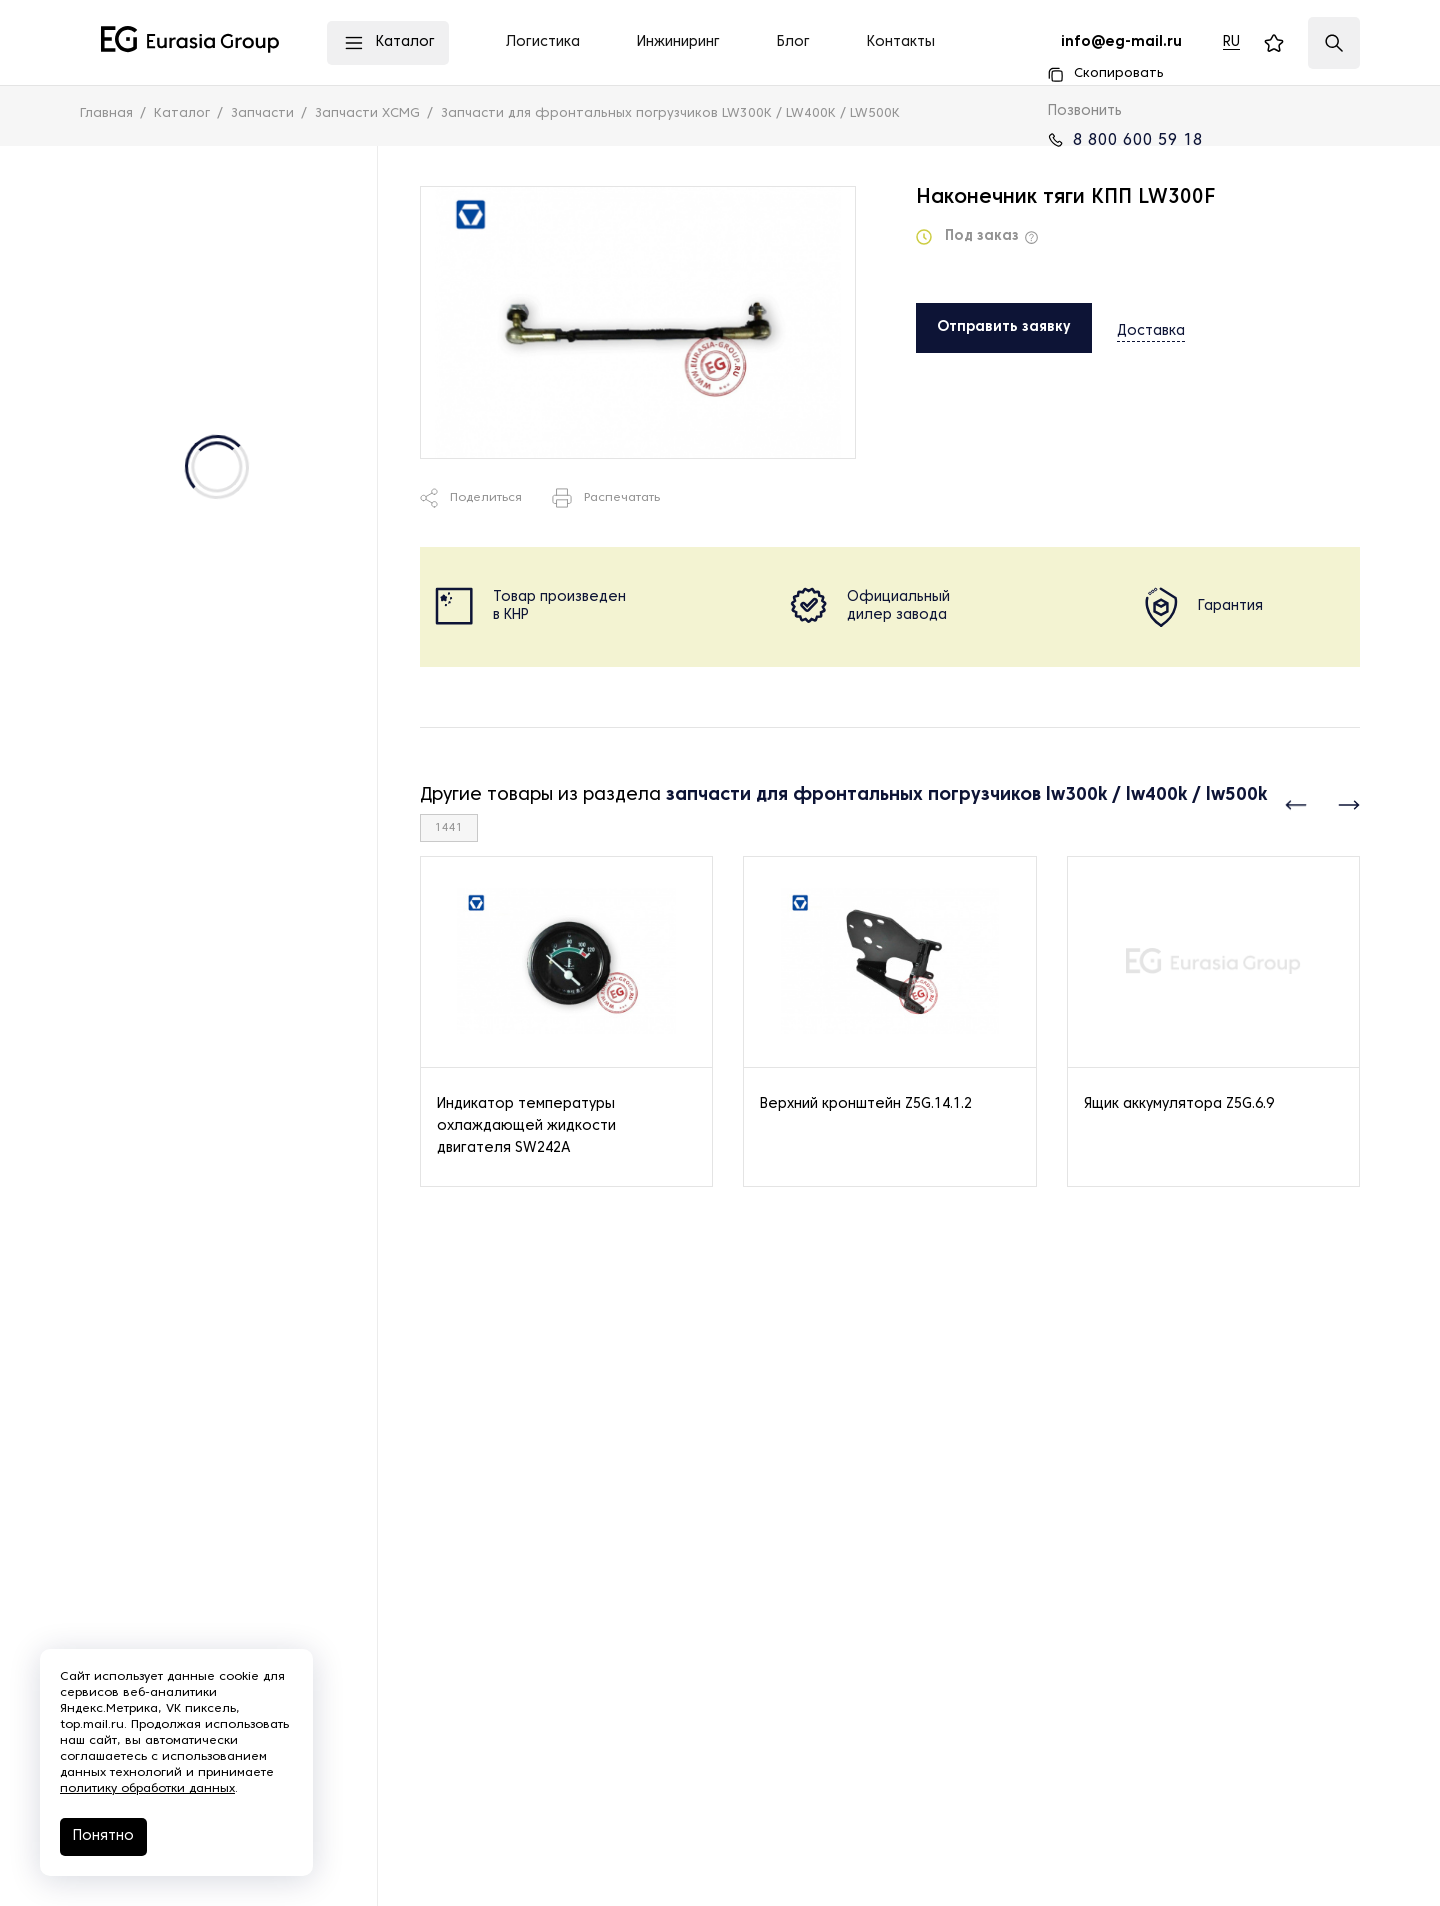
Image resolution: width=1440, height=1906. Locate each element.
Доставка (1151, 326)
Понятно (103, 1836)
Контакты (901, 42)
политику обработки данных (147, 1789)
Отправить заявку (1004, 327)
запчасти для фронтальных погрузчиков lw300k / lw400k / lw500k (966, 795)
